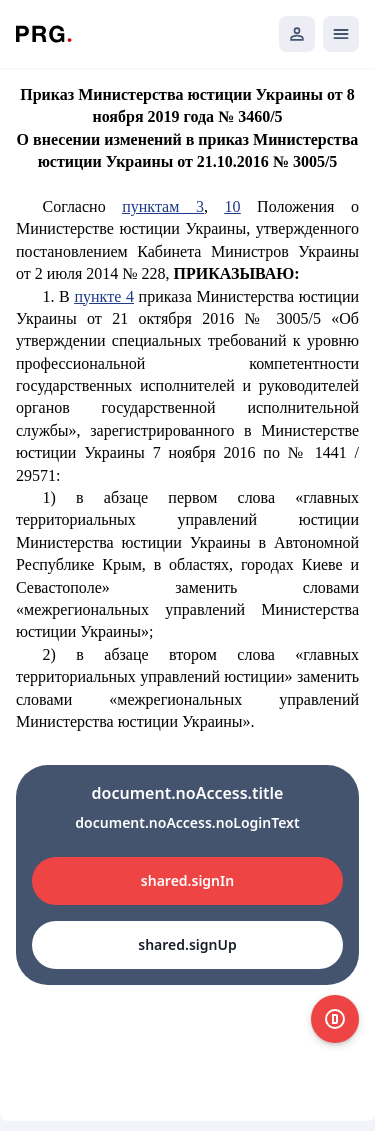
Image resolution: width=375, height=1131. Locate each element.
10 (233, 206)
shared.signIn (187, 880)
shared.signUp (187, 944)
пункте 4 (103, 296)
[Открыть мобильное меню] (341, 34)
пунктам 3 (163, 206)
